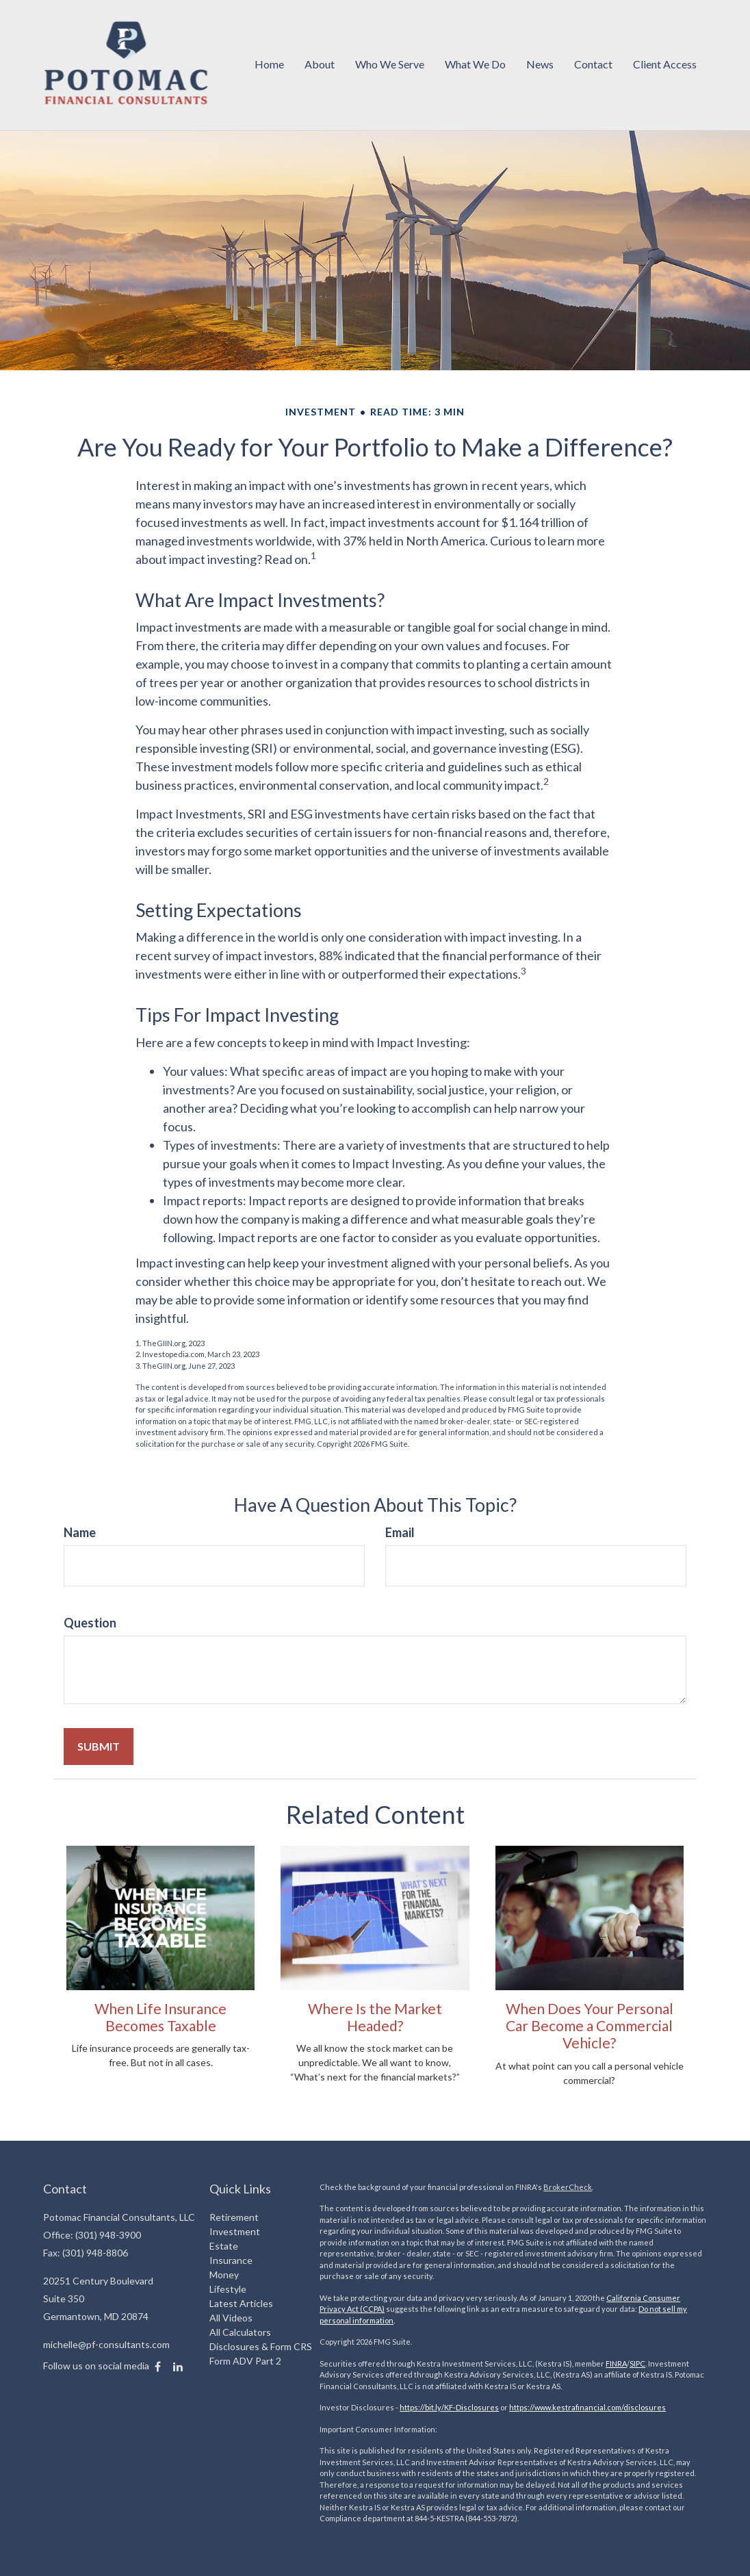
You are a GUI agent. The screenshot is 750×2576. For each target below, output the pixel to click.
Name (80, 1532)
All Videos (231, 2317)
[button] (320, 65)
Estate (223, 2246)
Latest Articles (241, 2303)
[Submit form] (98, 1746)
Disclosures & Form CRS (260, 2346)
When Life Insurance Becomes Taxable (160, 2017)
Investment (234, 2231)
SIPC (637, 2363)
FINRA (616, 2363)
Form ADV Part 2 (245, 2361)
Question (90, 1622)
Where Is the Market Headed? (375, 2017)
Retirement (234, 2217)
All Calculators (240, 2332)
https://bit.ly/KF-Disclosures (449, 2407)
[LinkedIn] (178, 2366)
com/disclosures (636, 2407)
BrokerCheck (567, 2186)
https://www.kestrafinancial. (558, 2407)
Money (224, 2274)
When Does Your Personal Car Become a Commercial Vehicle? (589, 2026)
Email (400, 1532)
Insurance (231, 2260)
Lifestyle (227, 2289)
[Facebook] (158, 2366)
